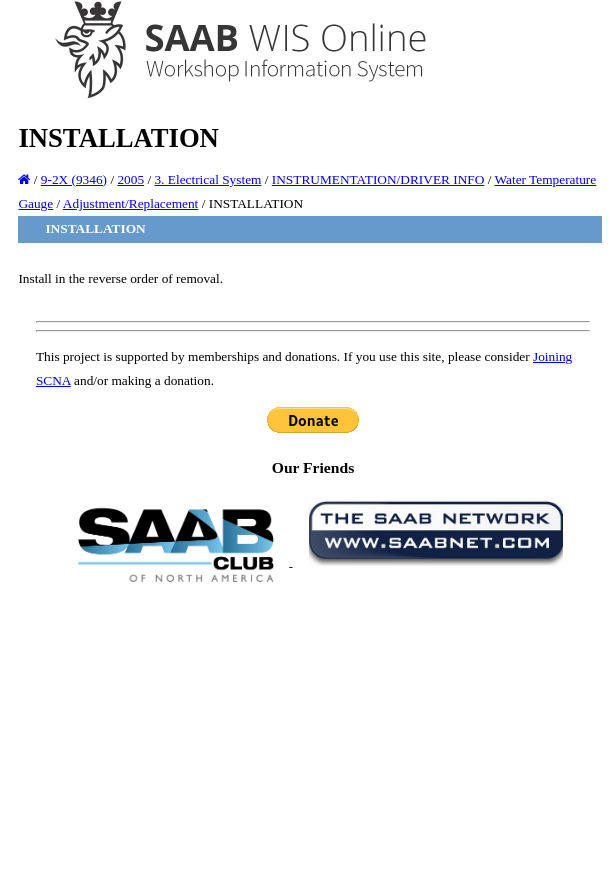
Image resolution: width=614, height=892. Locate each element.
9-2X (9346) (74, 179)
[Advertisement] (313, 736)
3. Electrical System (207, 179)
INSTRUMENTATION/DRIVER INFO (378, 179)
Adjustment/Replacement (130, 203)
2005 (130, 179)
